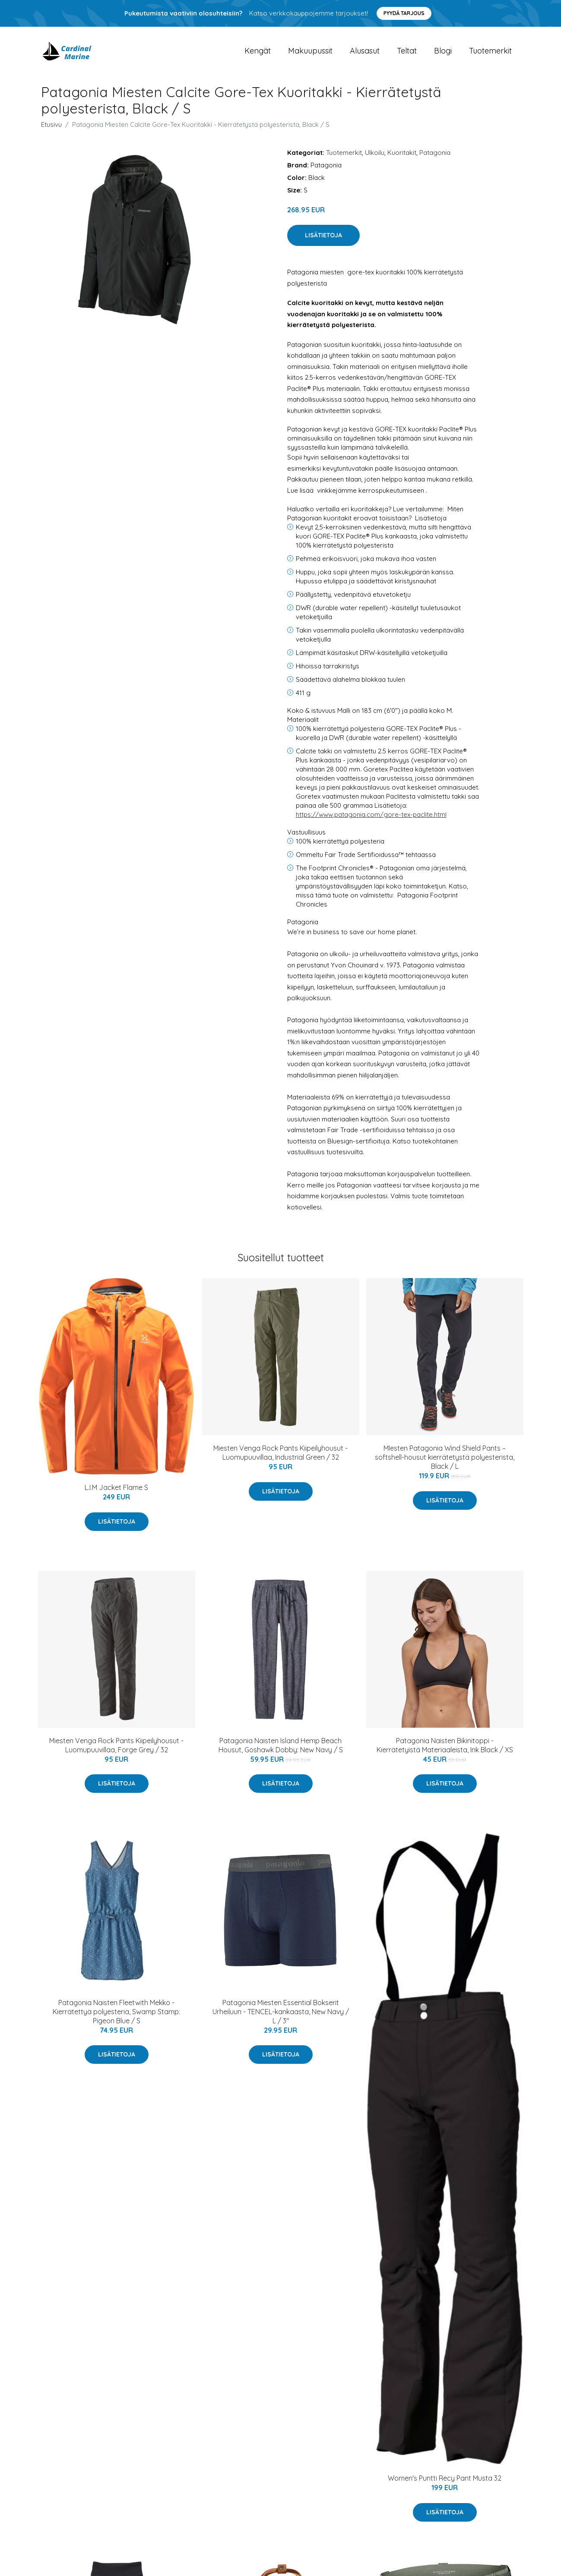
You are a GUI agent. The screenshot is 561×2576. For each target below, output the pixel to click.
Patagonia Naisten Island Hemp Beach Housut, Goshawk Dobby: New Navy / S (281, 1746)
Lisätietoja (323, 237)
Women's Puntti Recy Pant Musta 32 (444, 2479)
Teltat (407, 52)
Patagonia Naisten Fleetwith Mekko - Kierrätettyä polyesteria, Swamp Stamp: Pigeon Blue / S (116, 2013)
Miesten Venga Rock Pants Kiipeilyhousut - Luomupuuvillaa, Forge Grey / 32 (116, 1746)
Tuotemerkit (490, 52)
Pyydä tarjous (404, 13)
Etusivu (51, 126)
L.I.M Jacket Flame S (116, 1489)
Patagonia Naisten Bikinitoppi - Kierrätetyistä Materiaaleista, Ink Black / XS (445, 1746)
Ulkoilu (374, 154)
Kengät (257, 52)
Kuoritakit (401, 154)
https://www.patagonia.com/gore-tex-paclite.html (371, 816)
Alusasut (365, 52)
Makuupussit (310, 52)
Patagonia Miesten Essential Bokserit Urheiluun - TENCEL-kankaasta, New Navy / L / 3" (280, 2013)
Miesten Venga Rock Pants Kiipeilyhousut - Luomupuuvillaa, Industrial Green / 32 (280, 1454)
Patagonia (434, 154)
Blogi (443, 52)
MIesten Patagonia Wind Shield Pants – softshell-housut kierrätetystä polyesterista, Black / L (444, 1458)
